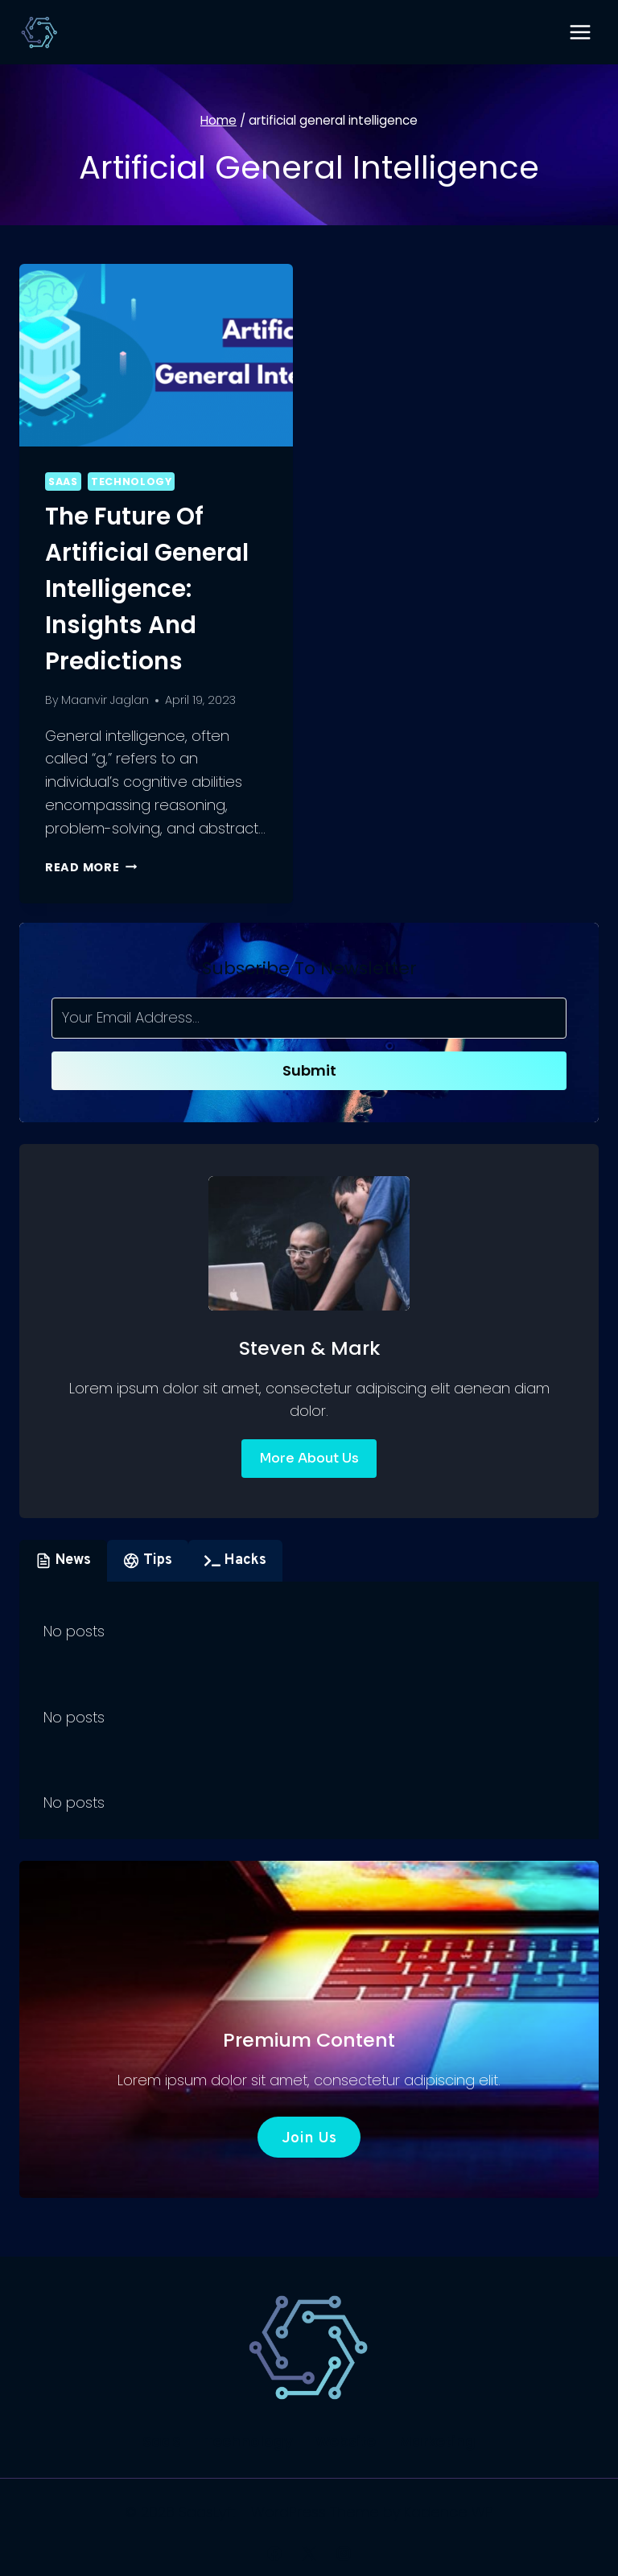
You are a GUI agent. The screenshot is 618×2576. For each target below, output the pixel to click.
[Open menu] (580, 31)
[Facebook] (274, 2553)
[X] (309, 2553)
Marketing (437, 2441)
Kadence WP (448, 2512)
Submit (309, 1070)
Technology (131, 481)
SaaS (63, 481)
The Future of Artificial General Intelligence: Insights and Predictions (147, 589)
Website (345, 2441)
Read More (91, 867)
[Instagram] (343, 2553)
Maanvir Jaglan (105, 700)
